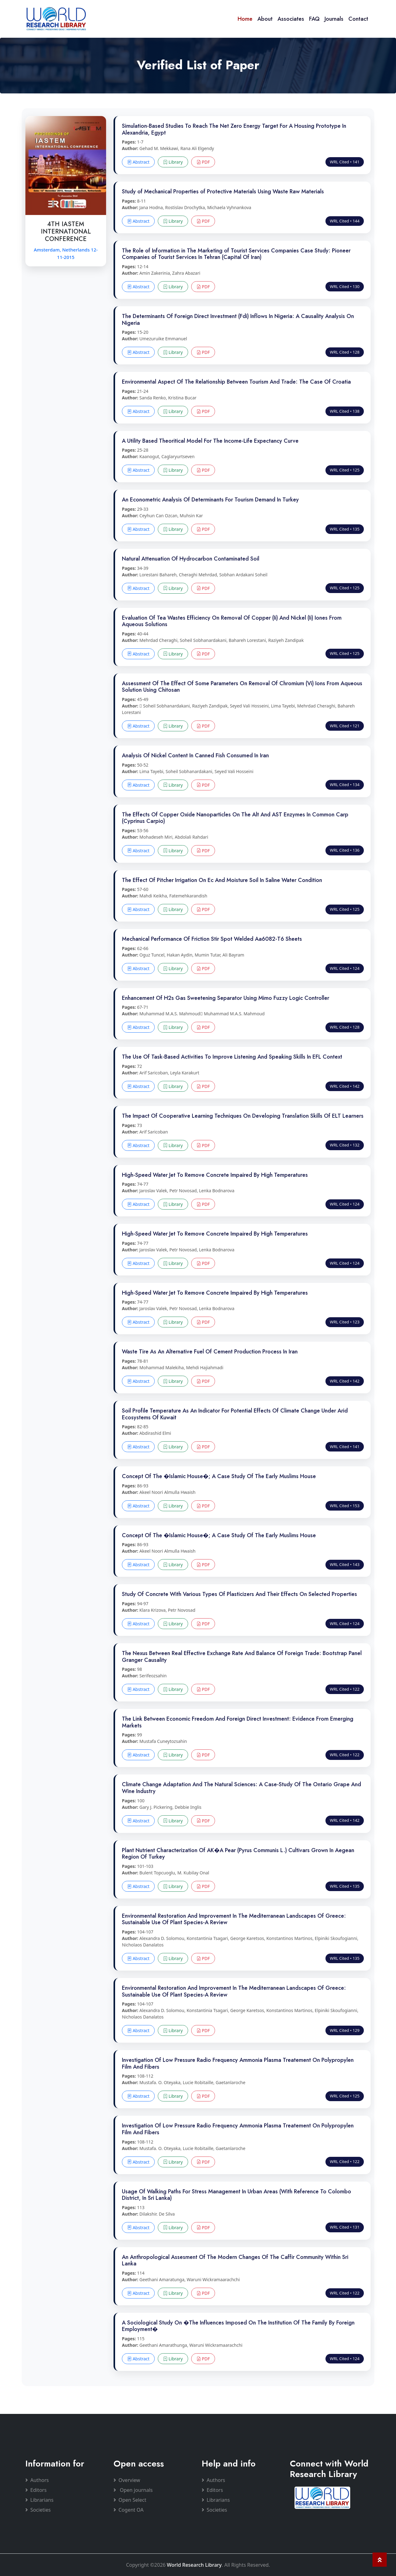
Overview (127, 2480)
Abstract (138, 162)
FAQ (314, 19)
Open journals (133, 2490)
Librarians (39, 2499)
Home (245, 19)
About (265, 19)
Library (173, 162)
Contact (358, 19)
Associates (291, 19)
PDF (203, 162)
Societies (38, 2509)
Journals (334, 19)
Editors (36, 2490)
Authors (37, 2480)
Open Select (130, 2499)
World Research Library (194, 2564)
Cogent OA (129, 2509)
